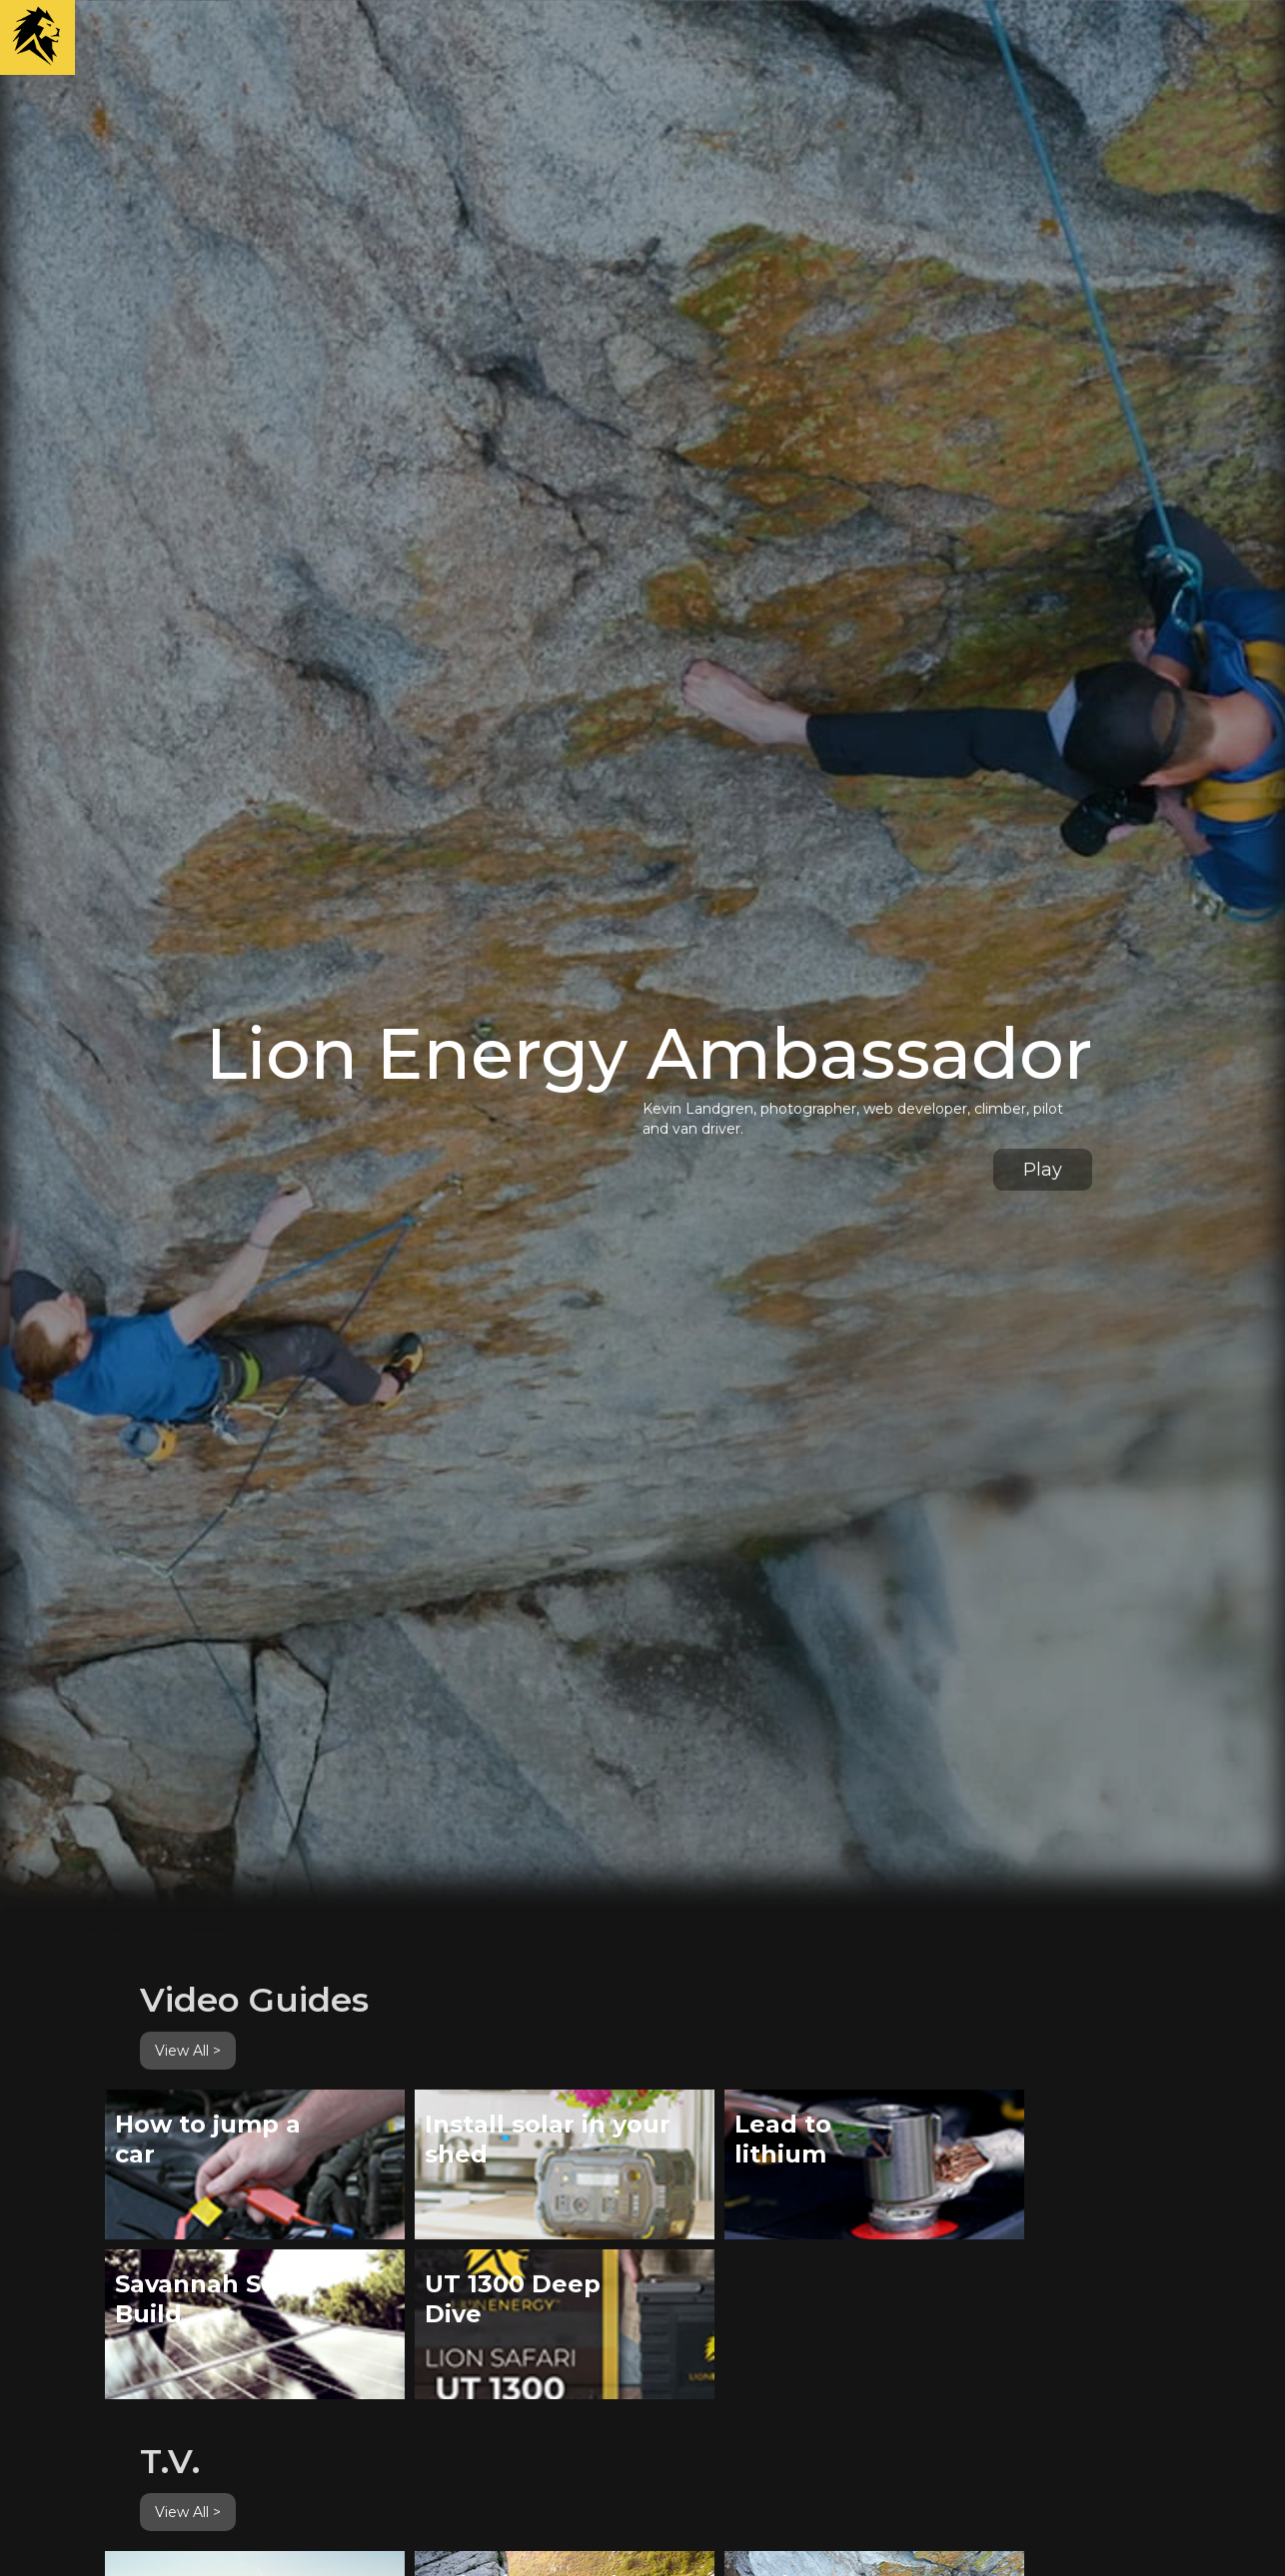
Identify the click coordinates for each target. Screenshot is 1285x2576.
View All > (188, 2051)
